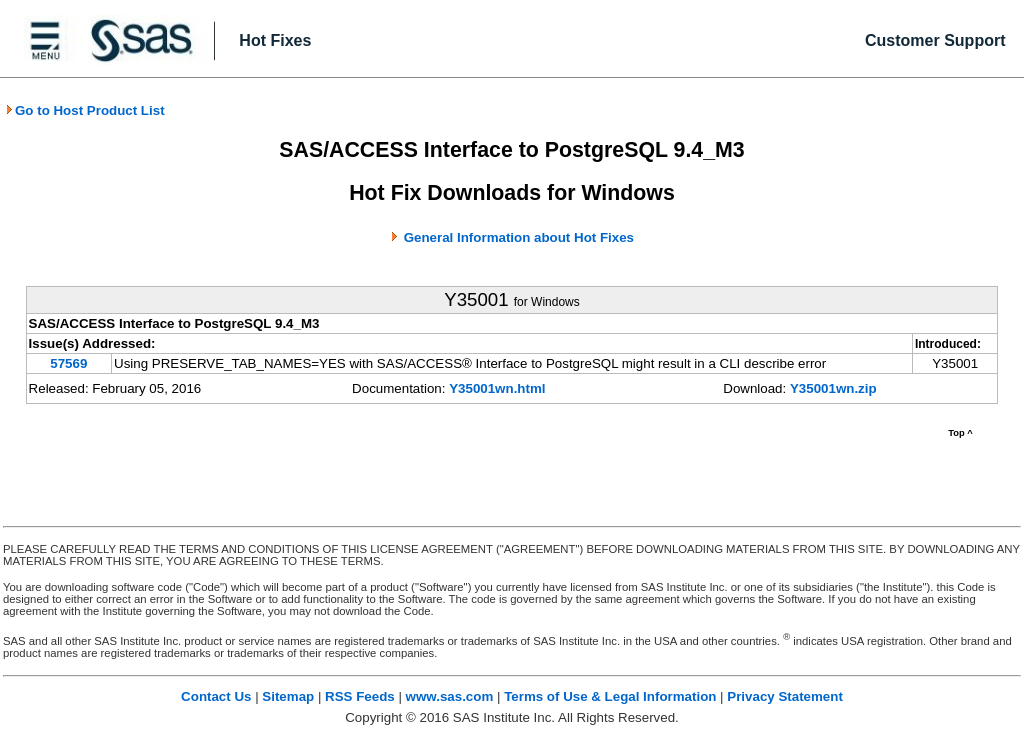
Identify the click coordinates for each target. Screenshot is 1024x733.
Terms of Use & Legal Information (610, 696)
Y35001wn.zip (833, 388)
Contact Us (216, 696)
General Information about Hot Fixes (519, 237)
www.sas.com (450, 696)
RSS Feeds (360, 696)
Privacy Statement (785, 696)
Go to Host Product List (85, 110)
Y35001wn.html (497, 388)
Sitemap (288, 696)
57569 (68, 363)
